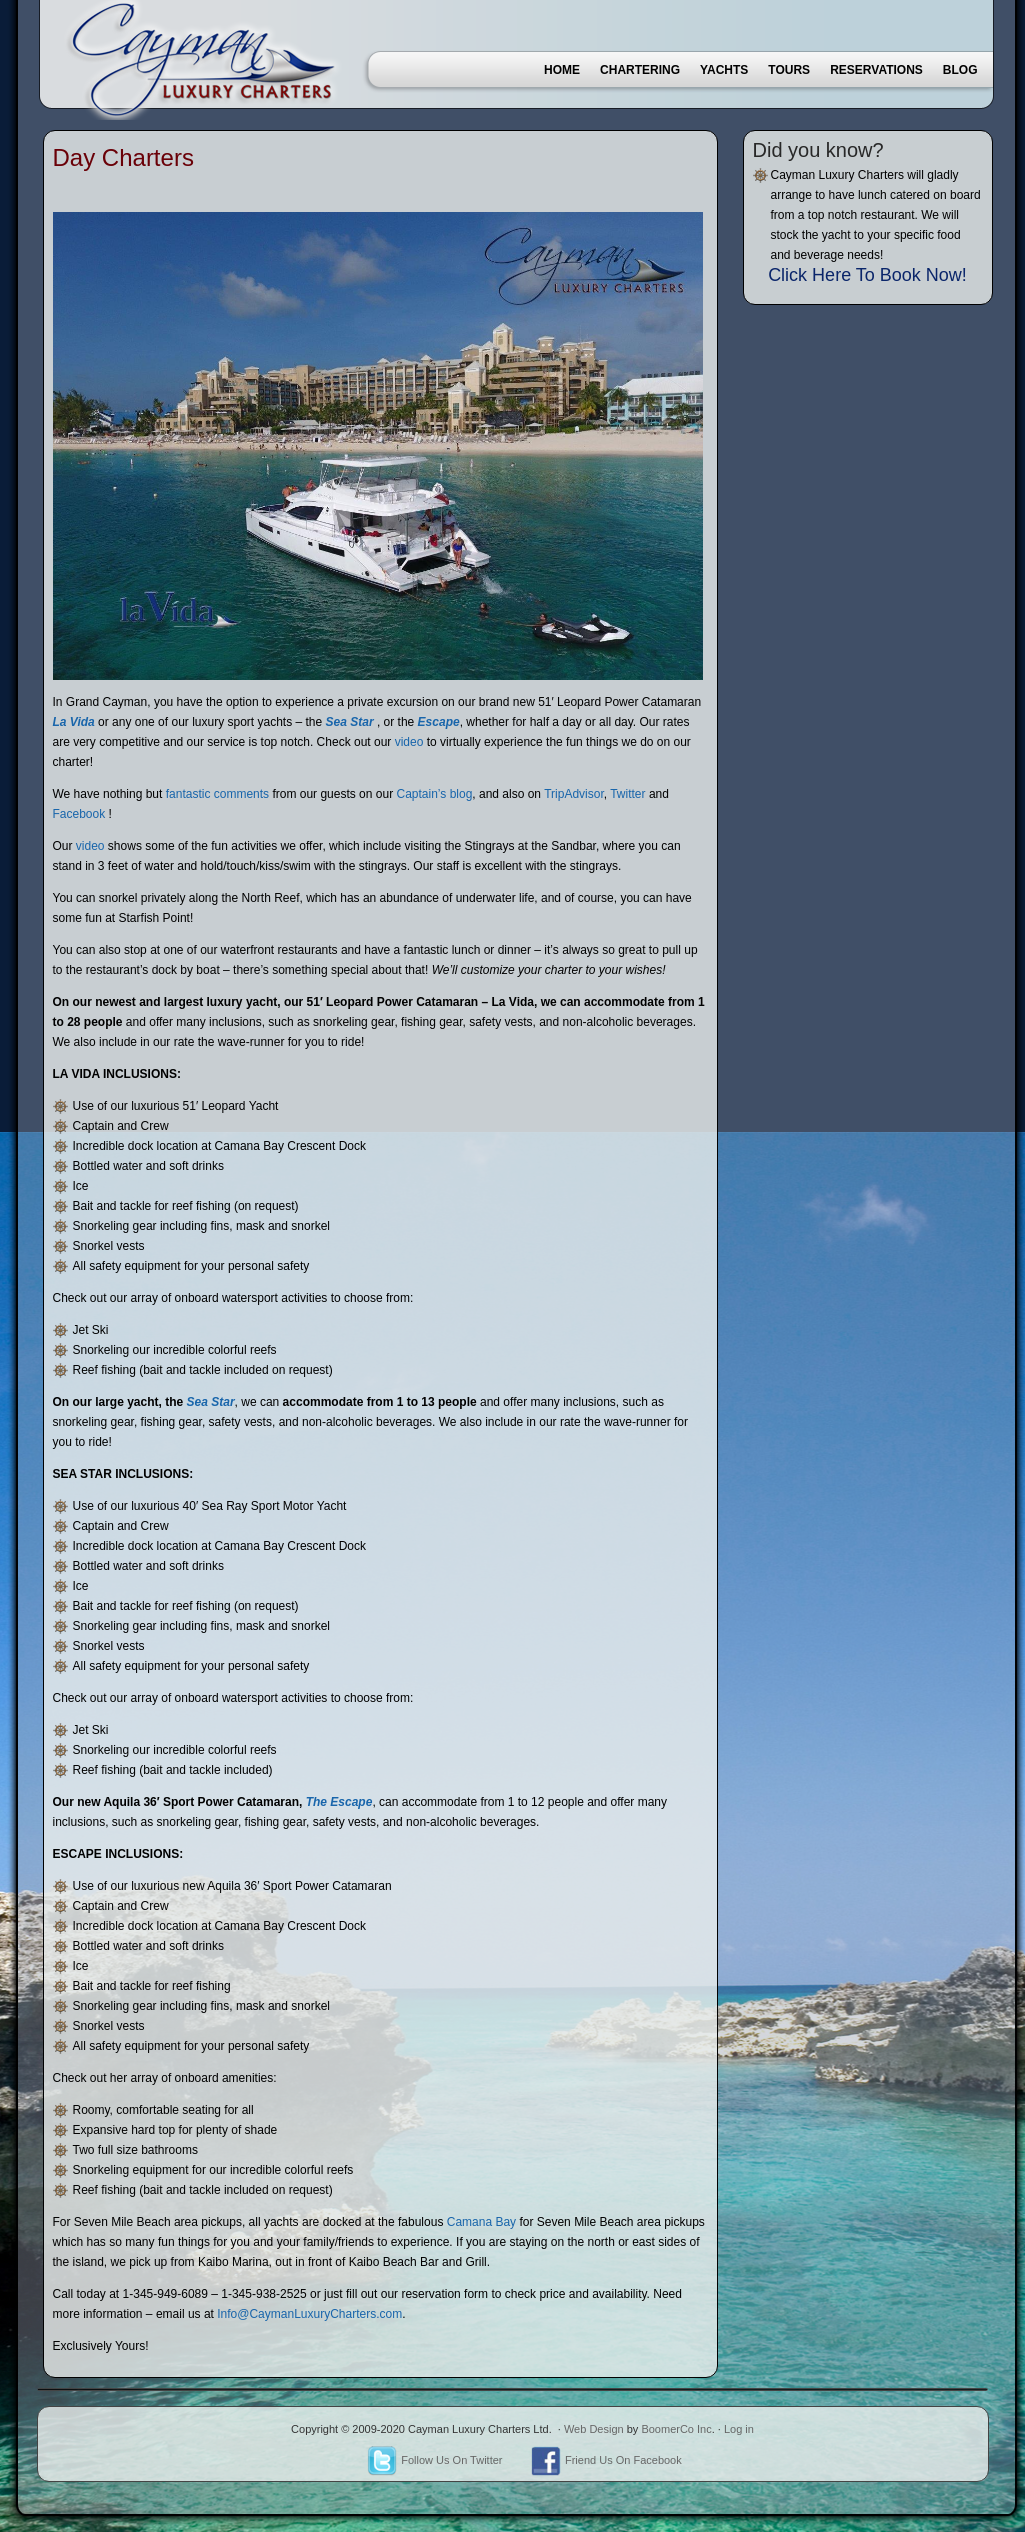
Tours (789, 70)
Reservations (876, 70)
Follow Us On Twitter (434, 2460)
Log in (739, 2429)
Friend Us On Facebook (606, 2460)
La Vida (74, 722)
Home (562, 70)
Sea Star (350, 722)
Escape (439, 722)
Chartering (640, 70)
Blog (960, 70)
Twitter (627, 794)
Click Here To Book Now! (867, 275)
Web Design (594, 2429)
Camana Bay (481, 2222)
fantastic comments (217, 794)
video (409, 742)
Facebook (79, 814)
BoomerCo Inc (676, 2429)
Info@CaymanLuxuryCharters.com (309, 2314)
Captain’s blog (434, 794)
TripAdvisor (574, 794)
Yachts (724, 70)
